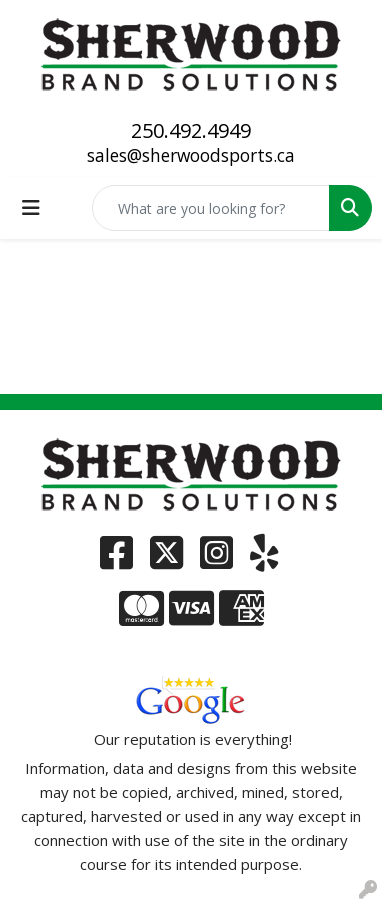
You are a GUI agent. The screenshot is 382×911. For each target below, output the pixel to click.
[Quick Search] (211, 208)
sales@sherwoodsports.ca (191, 155)
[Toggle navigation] (31, 208)
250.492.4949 (191, 130)
